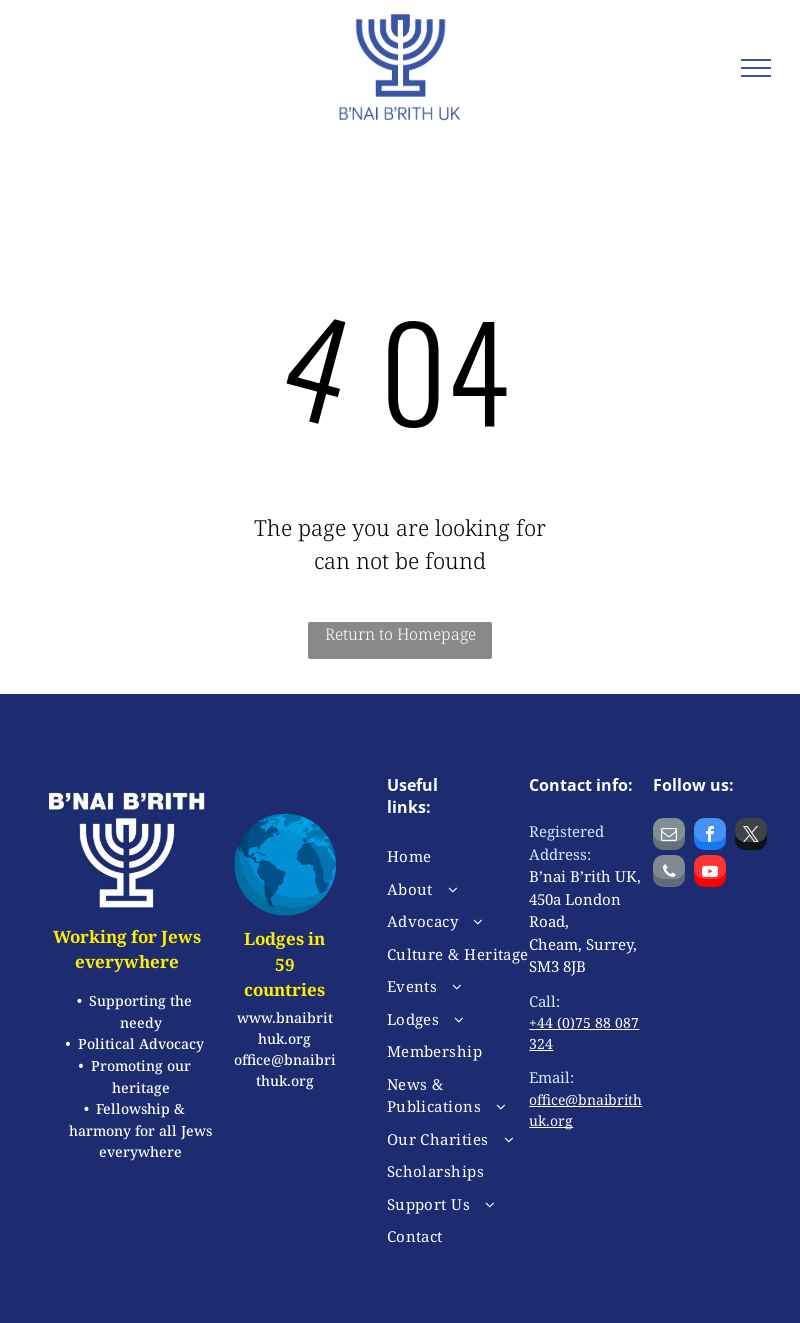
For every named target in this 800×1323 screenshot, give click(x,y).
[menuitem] (459, 856)
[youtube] (710, 873)
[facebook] (710, 836)
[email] (669, 836)
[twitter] (751, 836)
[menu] (756, 68)
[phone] (669, 873)
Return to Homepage (400, 634)
